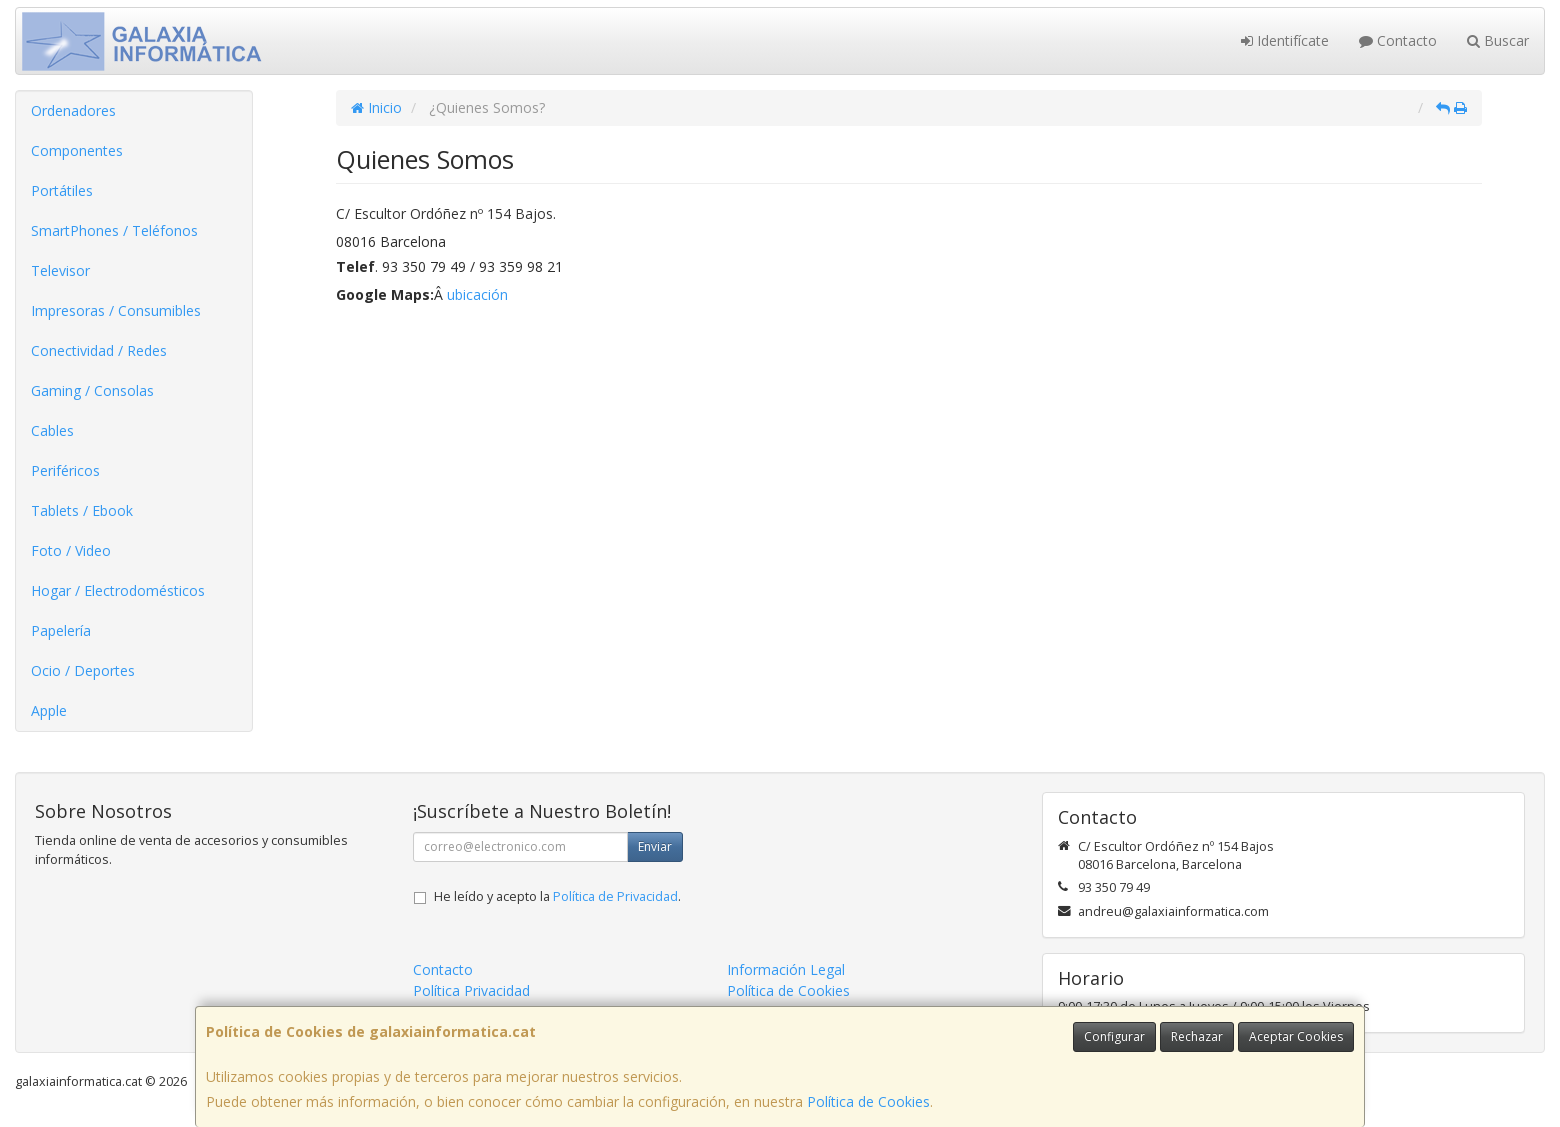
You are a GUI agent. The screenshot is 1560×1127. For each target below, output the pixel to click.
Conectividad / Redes (99, 350)
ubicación (477, 294)
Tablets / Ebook (82, 510)
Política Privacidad (471, 990)
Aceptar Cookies (1296, 1036)
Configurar (1114, 1036)
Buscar (1498, 40)
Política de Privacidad (615, 896)
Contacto (1398, 40)
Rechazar (1197, 1036)
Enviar (655, 846)
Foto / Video (71, 550)
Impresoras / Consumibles (116, 310)
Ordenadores (73, 110)
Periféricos (65, 470)
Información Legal (786, 969)
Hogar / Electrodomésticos (118, 590)
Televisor (60, 270)
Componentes (77, 150)
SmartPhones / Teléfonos (114, 230)
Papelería (61, 630)
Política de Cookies (868, 1101)
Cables (52, 430)
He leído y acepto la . (557, 896)
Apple (49, 710)
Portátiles (62, 190)
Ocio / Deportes (83, 670)
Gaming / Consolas (92, 390)
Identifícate (1285, 40)
